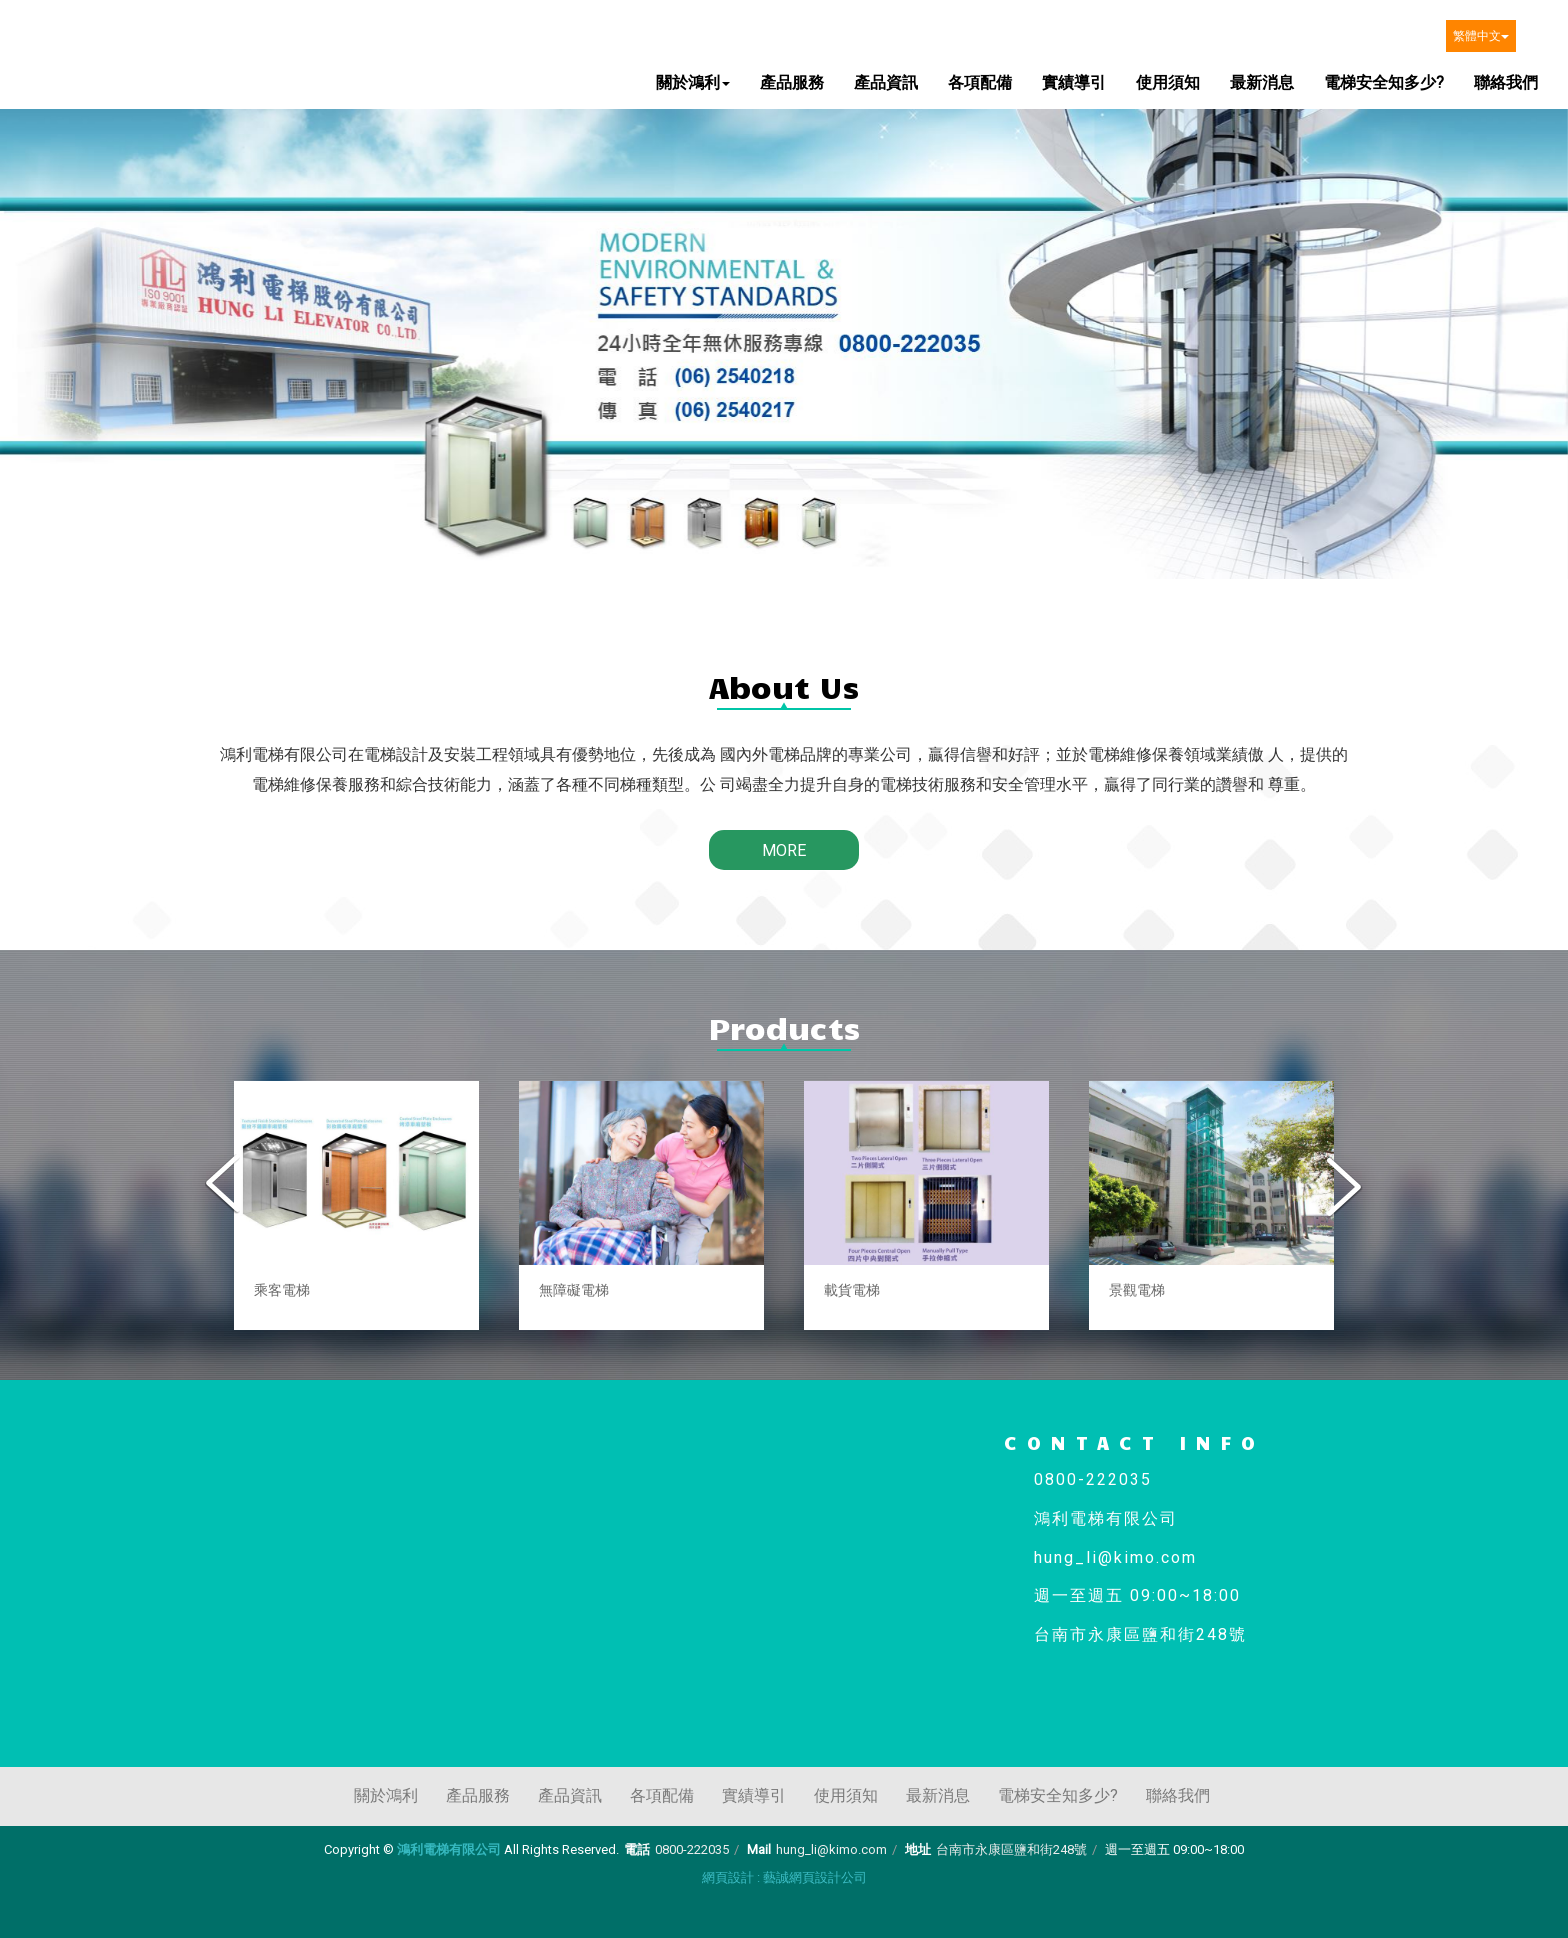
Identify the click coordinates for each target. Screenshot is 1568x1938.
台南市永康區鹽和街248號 (1011, 1849)
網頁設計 (728, 1877)
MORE (784, 850)
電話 (637, 1849)
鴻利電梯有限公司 (123, 48)
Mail (759, 1849)
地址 (918, 1849)
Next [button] (1343, 1186)
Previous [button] (225, 1186)
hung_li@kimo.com (831, 1849)
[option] (356, 1205)
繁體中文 (1481, 36)
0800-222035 (692, 1849)
